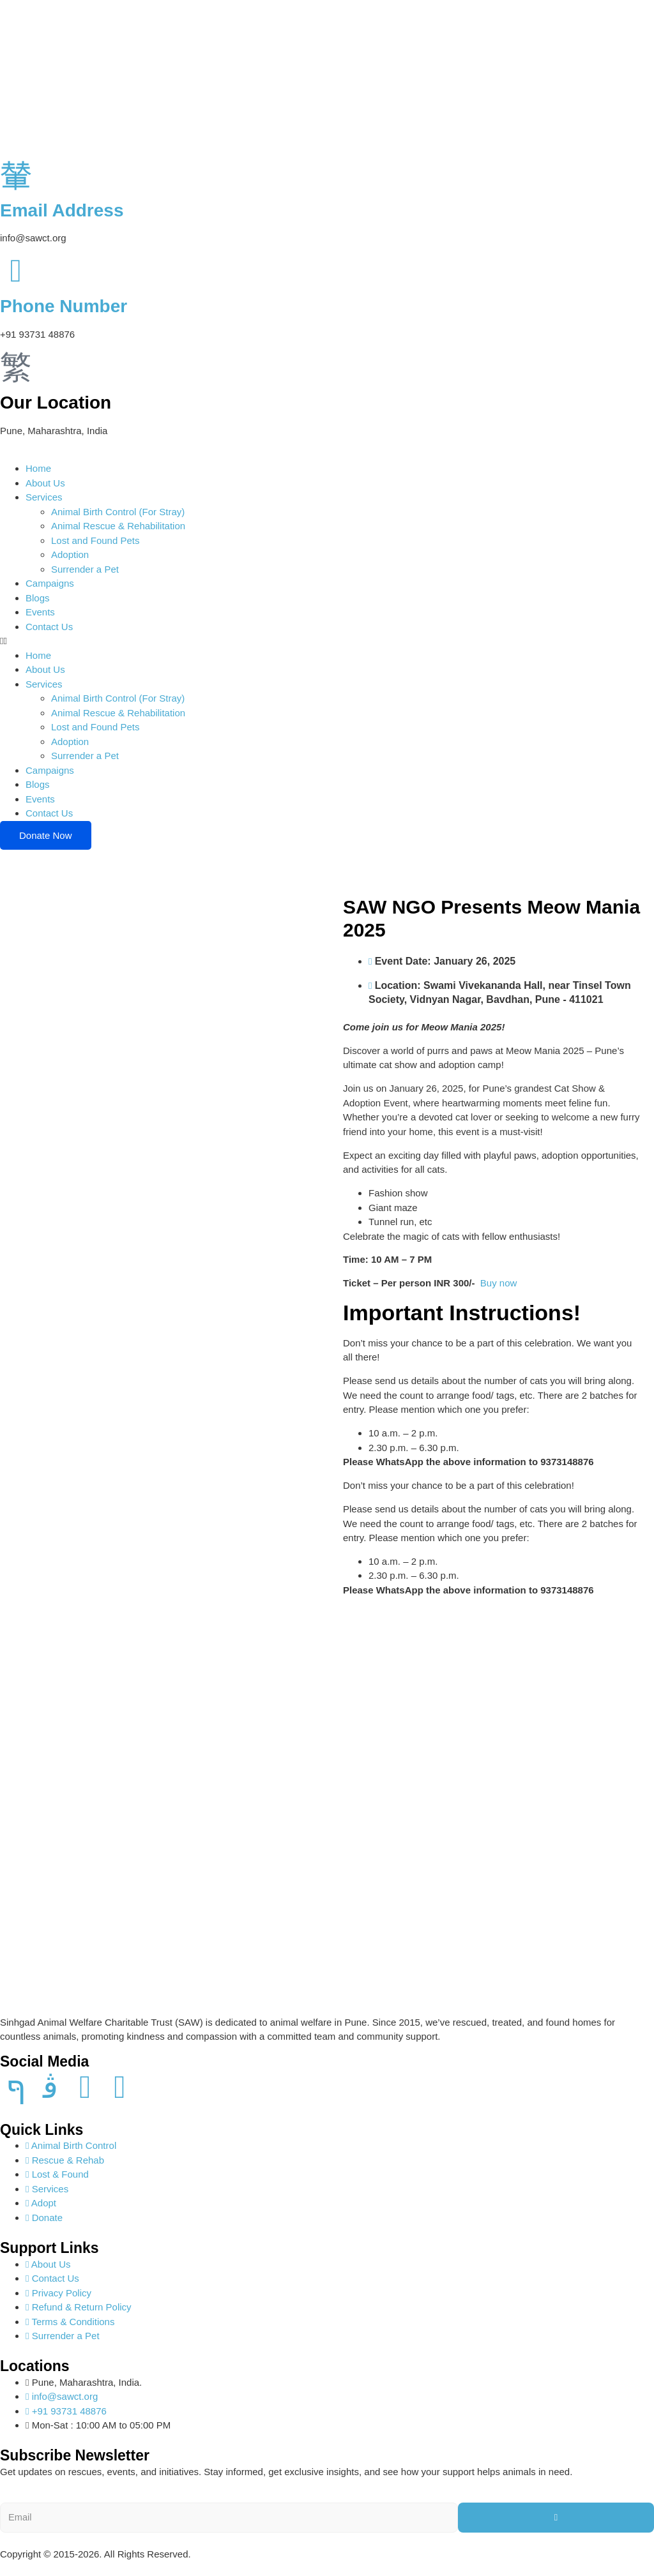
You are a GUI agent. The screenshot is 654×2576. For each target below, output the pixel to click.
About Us (45, 483)
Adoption (70, 554)
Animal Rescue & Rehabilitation (118, 525)
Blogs (38, 597)
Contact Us (49, 626)
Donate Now (45, 835)
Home (38, 468)
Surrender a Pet (85, 569)
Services (44, 497)
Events (40, 611)
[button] (327, 641)
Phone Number (63, 306)
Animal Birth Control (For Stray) (118, 511)
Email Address (61, 210)
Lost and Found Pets (95, 540)
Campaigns (50, 583)
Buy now (498, 1282)
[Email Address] (16, 174)
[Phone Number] (16, 271)
